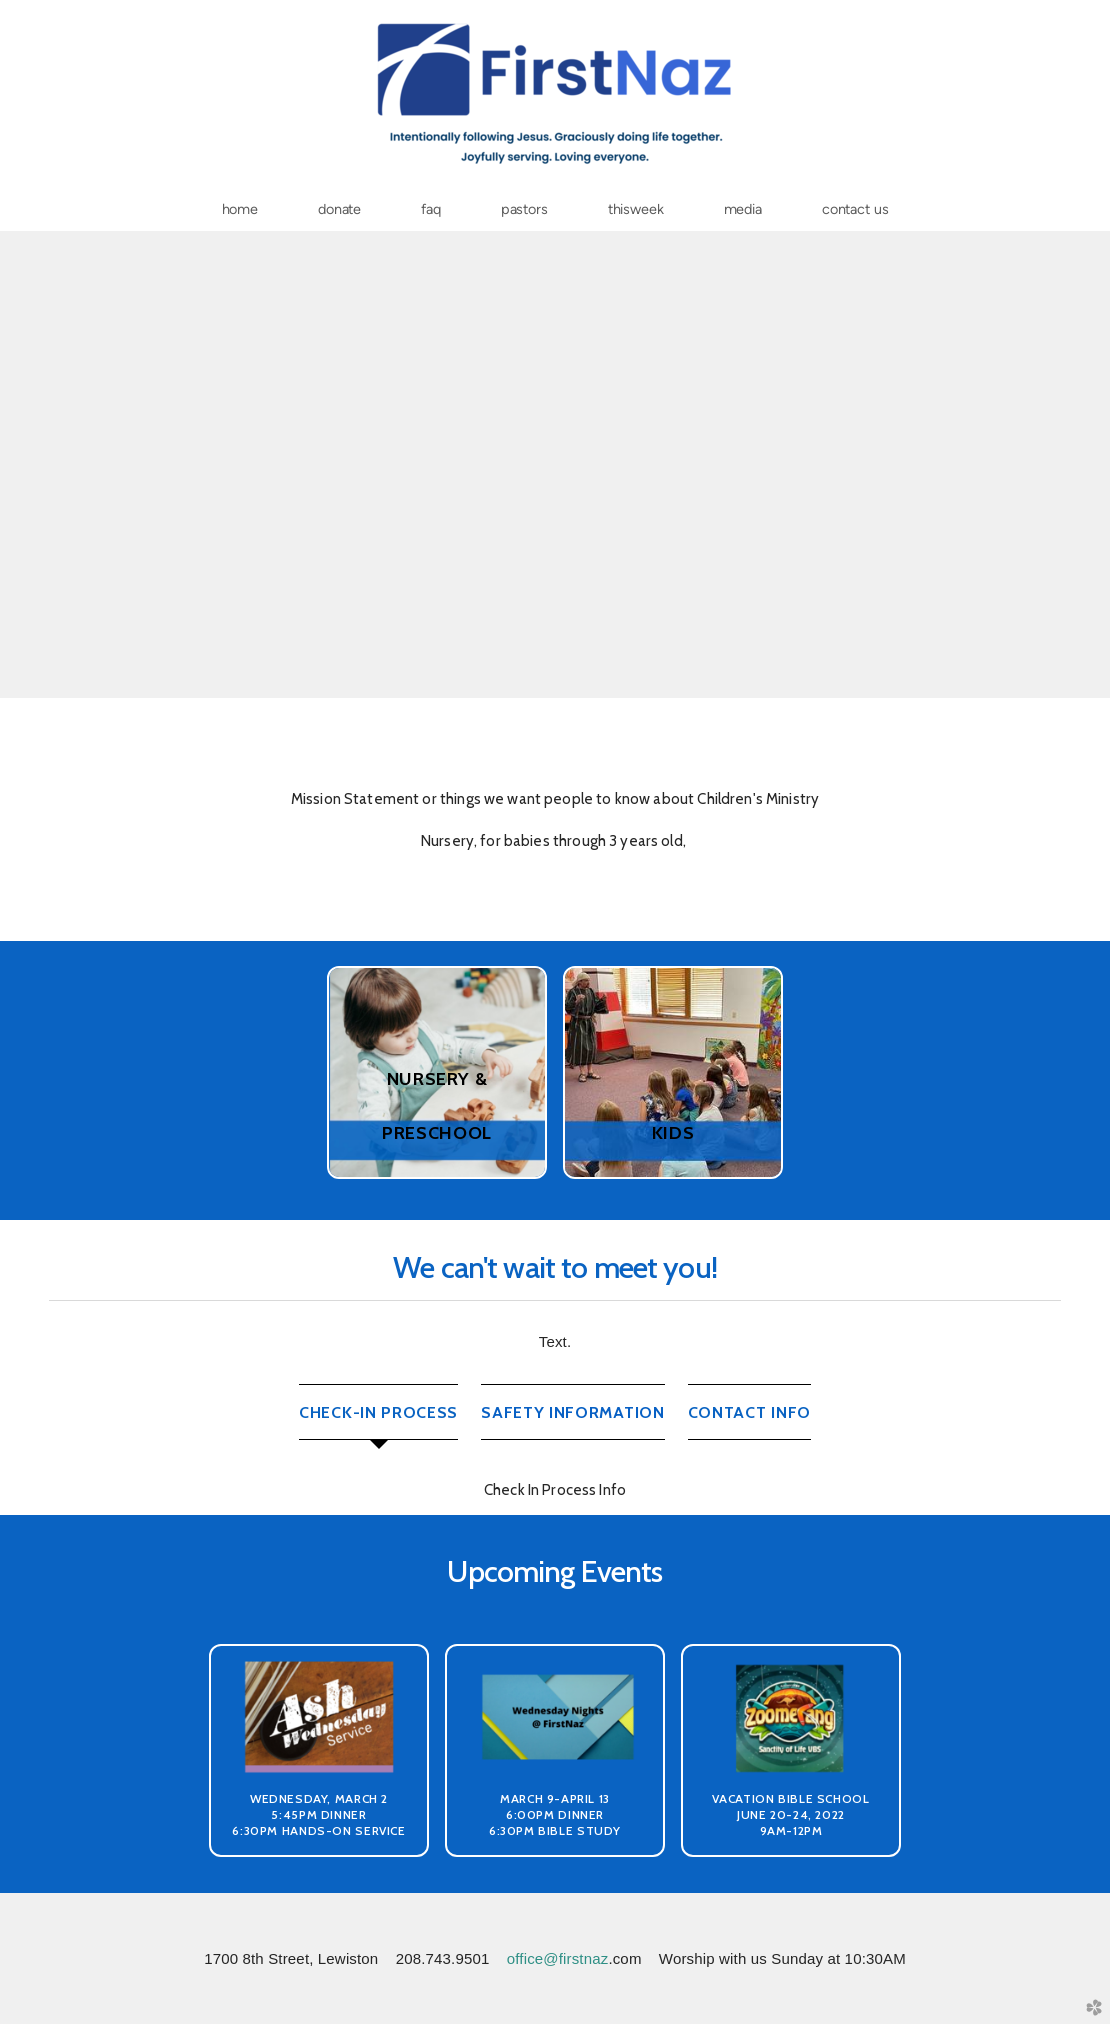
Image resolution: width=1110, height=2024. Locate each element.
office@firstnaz (558, 1958)
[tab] (378, 1412)
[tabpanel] (555, 1489)
